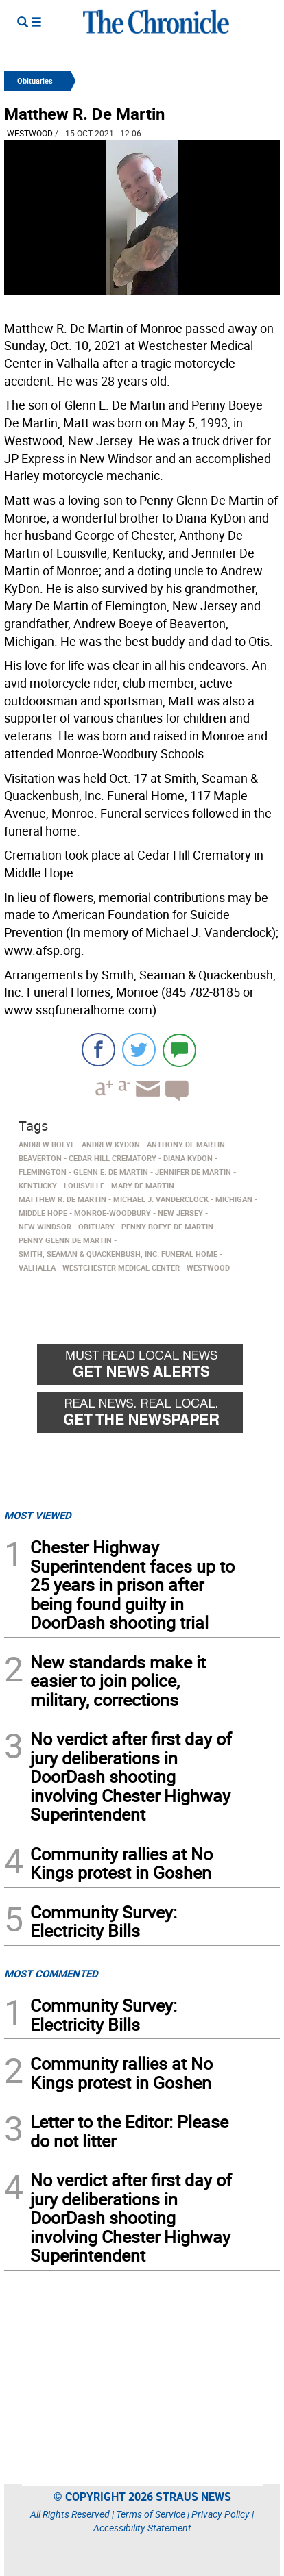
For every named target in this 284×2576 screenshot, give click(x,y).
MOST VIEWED (37, 1515)
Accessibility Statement (142, 2527)
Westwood (30, 132)
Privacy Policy (220, 2514)
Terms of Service (150, 2514)
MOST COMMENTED (51, 1973)
